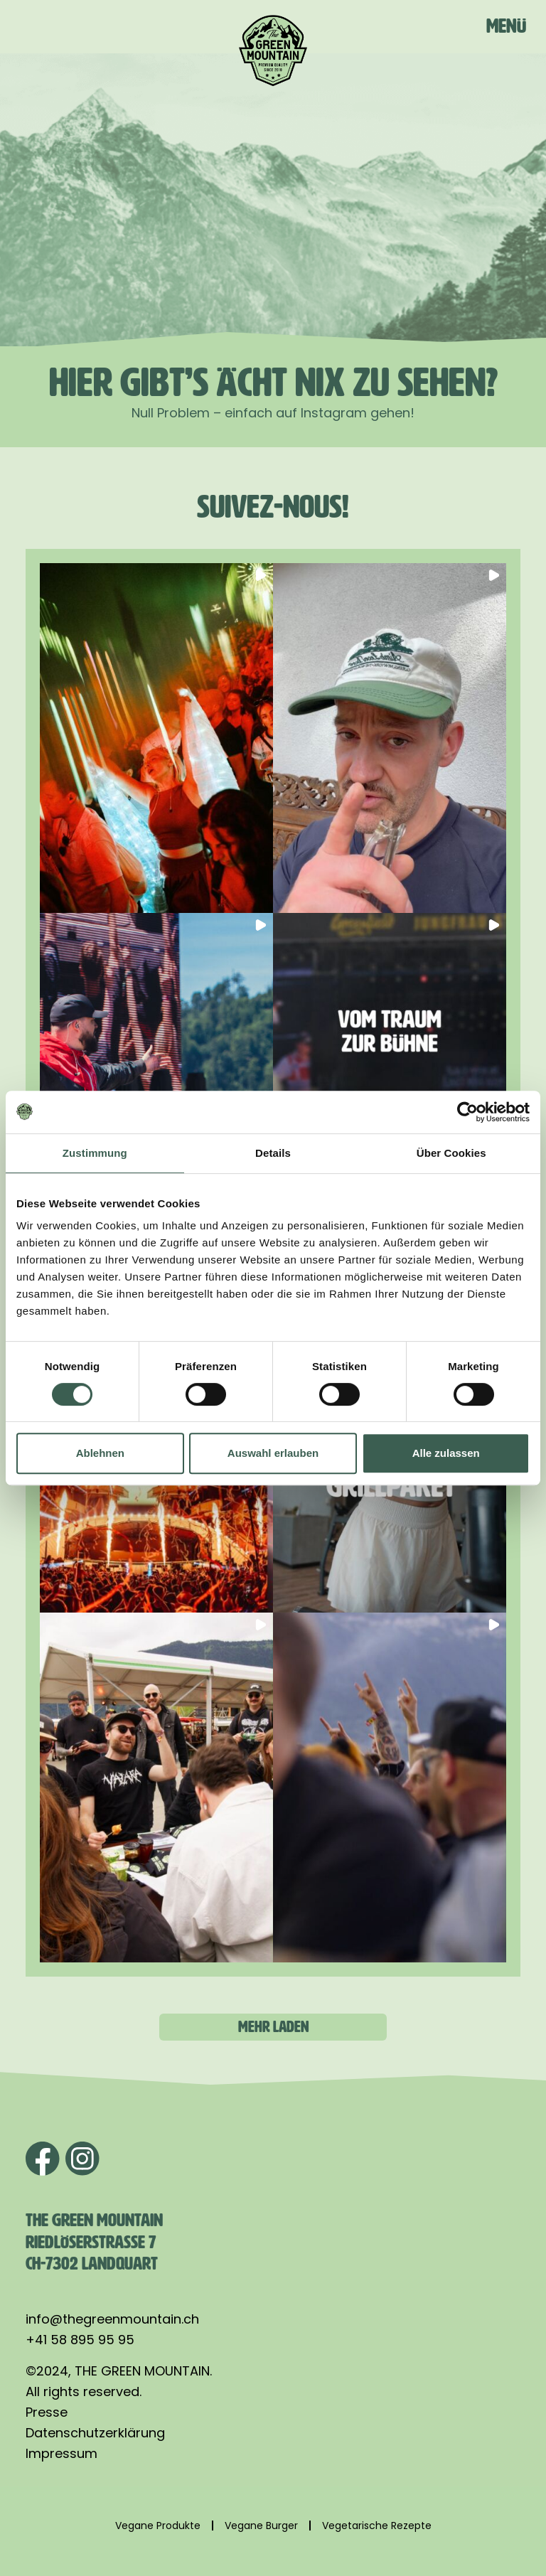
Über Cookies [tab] (451, 1153)
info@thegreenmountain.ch (112, 2319)
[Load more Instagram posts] (273, 2027)
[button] (156, 738)
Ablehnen (100, 1453)
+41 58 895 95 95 (80, 2339)
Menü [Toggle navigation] (506, 26)
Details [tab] (273, 1153)
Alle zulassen (446, 1453)
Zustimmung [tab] (95, 1153)
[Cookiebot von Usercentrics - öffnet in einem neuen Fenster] (467, 1112)
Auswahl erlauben (273, 1453)
